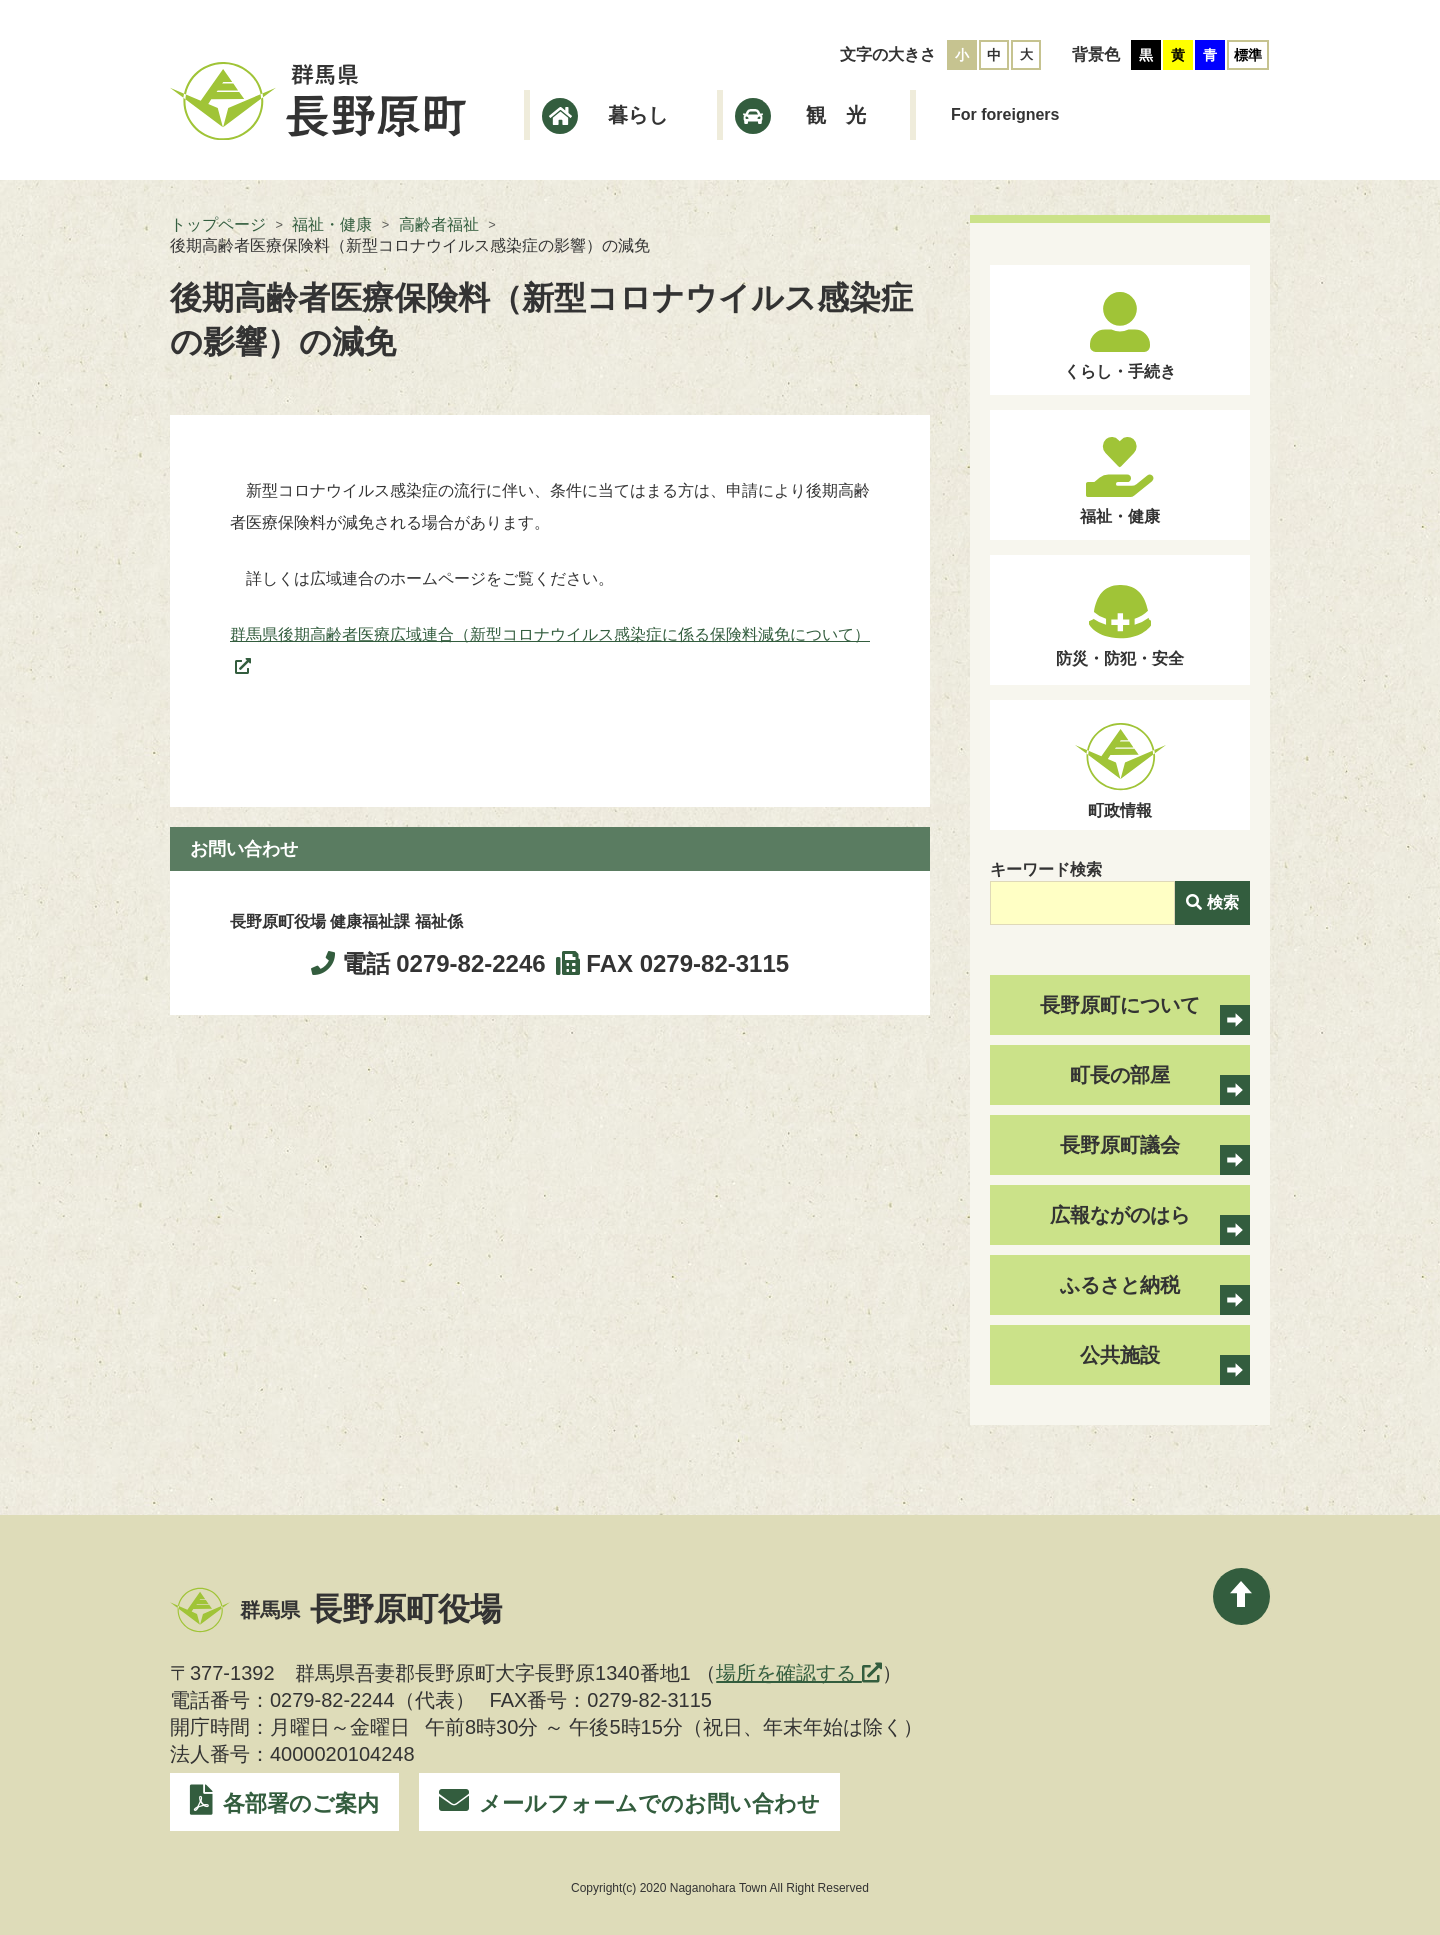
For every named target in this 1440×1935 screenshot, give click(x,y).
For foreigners (1005, 114)
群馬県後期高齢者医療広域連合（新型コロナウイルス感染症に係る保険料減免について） (550, 634)
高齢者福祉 (439, 224)
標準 (1248, 55)
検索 (1212, 902)
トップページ (218, 224)
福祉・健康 (332, 224)
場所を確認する (799, 1673)
